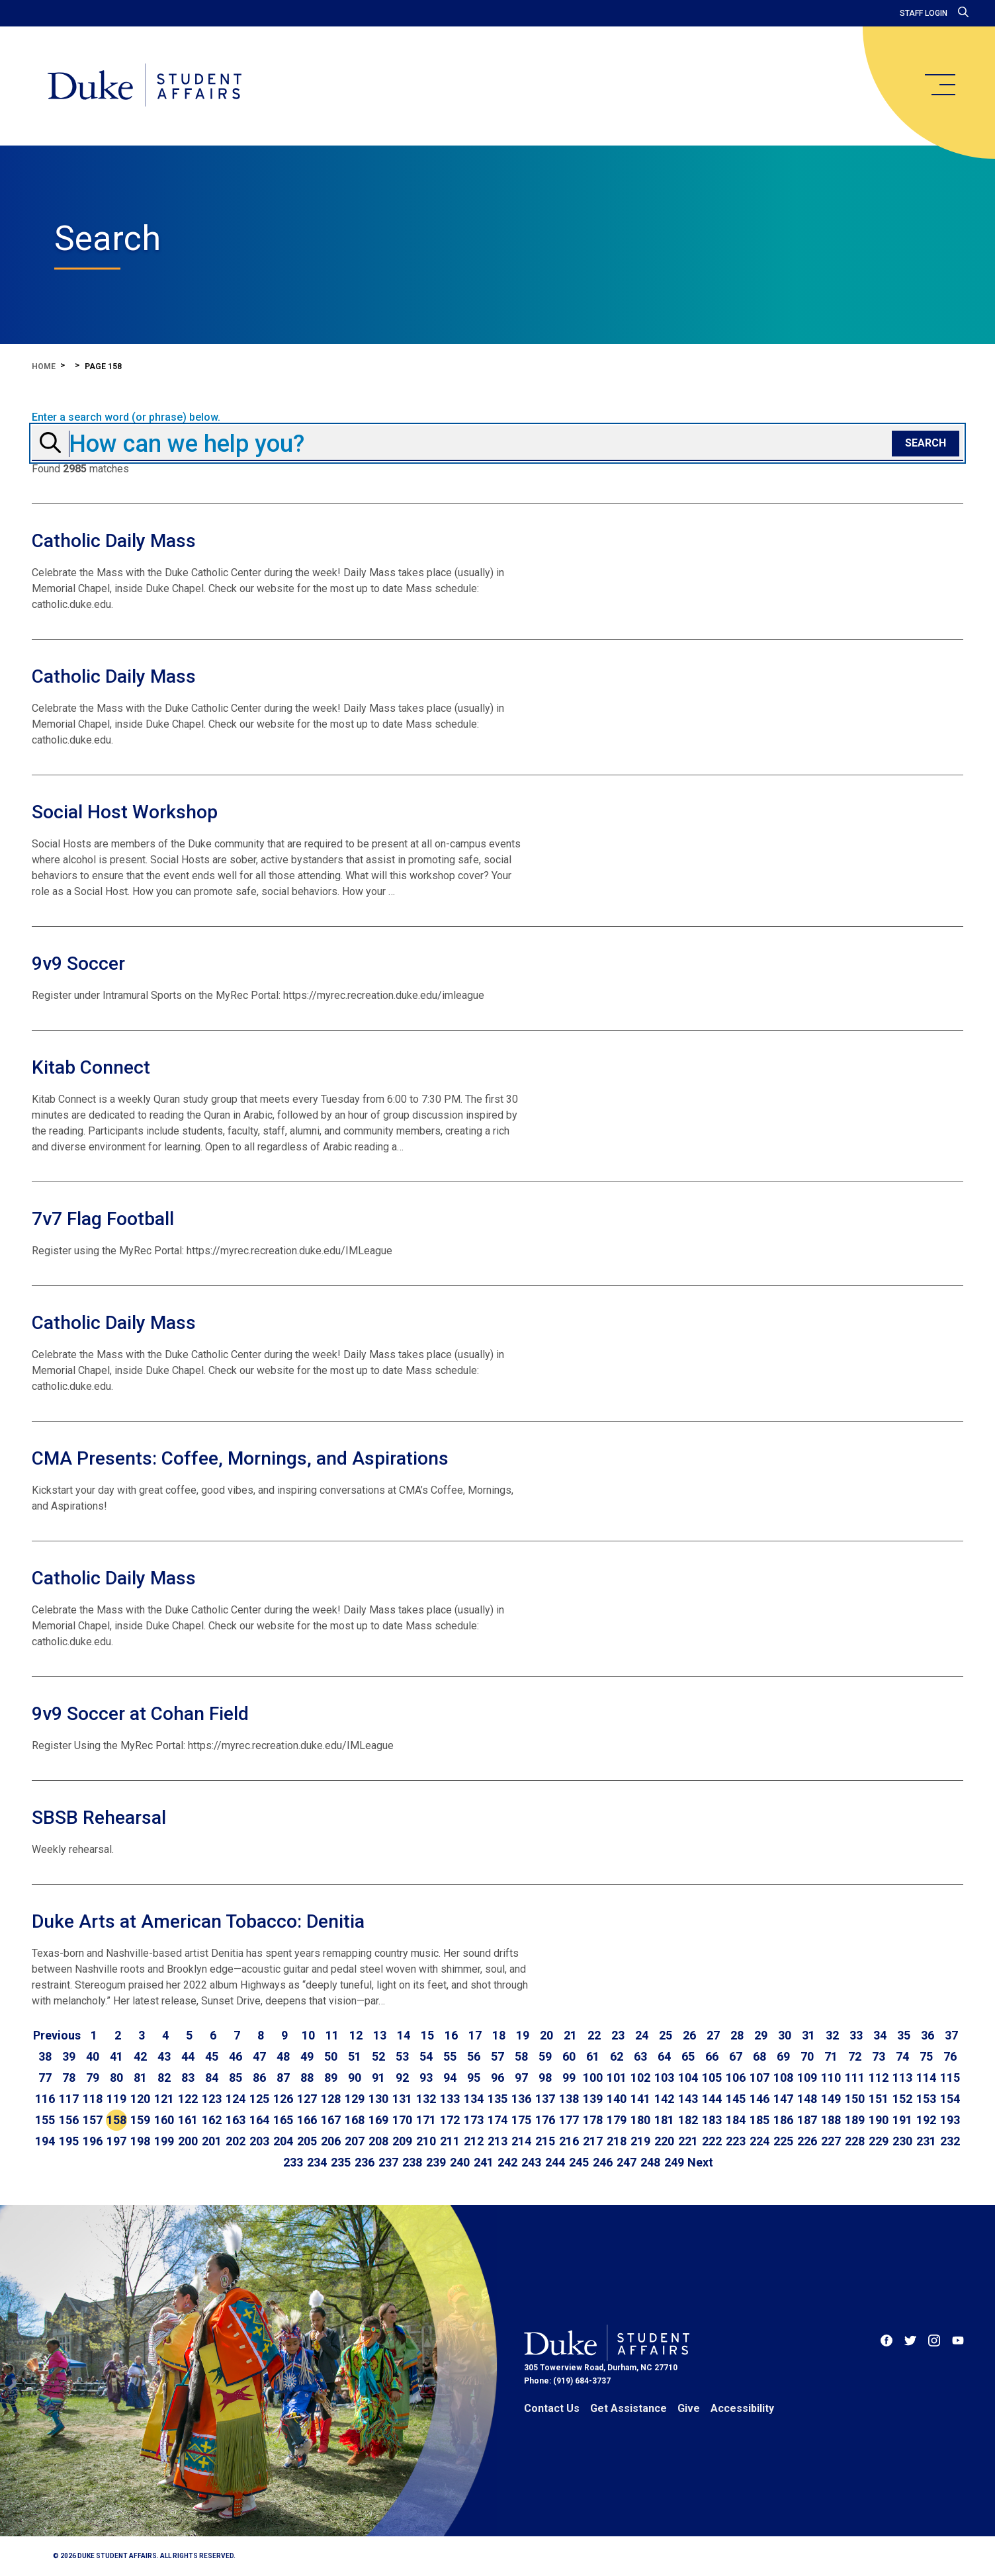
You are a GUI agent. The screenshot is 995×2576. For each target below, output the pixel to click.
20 (546, 2035)
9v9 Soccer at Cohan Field (140, 1714)
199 (164, 2141)
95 (473, 2077)
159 (140, 2120)
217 (593, 2141)
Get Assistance (628, 2408)
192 (926, 2120)
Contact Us (552, 2408)
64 (664, 2056)
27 (713, 2035)
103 (664, 2077)
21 (570, 2035)
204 (283, 2141)
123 (212, 2099)
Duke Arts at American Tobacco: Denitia (198, 1921)
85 (235, 2077)
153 (926, 2099)
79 (92, 2077)
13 (379, 2035)
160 (164, 2120)
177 (569, 2120)
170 (402, 2120)
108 (783, 2077)
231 (926, 2141)
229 (878, 2141)
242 (507, 2162)
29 (760, 2035)
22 (594, 2035)
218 (617, 2141)
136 (521, 2099)
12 (356, 2035)
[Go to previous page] (57, 2035)
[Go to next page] (700, 2162)
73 (878, 2056)
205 (307, 2141)
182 (688, 2120)
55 (449, 2056)
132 (426, 2099)
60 (569, 2056)
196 (93, 2141)
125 (259, 2099)
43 (164, 2056)
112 (878, 2077)
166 (307, 2120)
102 (640, 2077)
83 (188, 2077)
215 (545, 2141)
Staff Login (923, 13)
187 (807, 2120)
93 (426, 2077)
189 (855, 2120)
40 (92, 2056)
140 (617, 2099)
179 (617, 2120)
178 (593, 2120)
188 (831, 2120)
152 (902, 2099)
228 (855, 2141)
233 (293, 2162)
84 (211, 2077)
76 (950, 2056)
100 (593, 2077)
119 (116, 2099)
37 (951, 2035)
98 (545, 2077)
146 (759, 2099)
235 (341, 2162)
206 (331, 2141)
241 (484, 2162)
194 (45, 2141)
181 (664, 2120)
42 (140, 2056)
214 (521, 2141)
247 (626, 2162)
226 (807, 2141)
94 (449, 2077)
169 (378, 2120)
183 (712, 2120)
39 (68, 2056)
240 (460, 2162)
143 (688, 2099)
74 (902, 2056)
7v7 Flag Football (103, 1219)
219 (640, 2141)
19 (522, 2035)
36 (927, 2035)
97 (521, 2077)
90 (354, 2077)
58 (521, 2056)
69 (783, 2056)
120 (140, 2099)
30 (784, 2035)
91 (378, 2077)
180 (640, 2120)
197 (116, 2141)
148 (807, 2099)
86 (259, 2077)
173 (474, 2120)
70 (807, 2056)
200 (188, 2141)
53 (402, 2056)
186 (783, 2120)
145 (736, 2099)
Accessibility (742, 2408)
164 (259, 2120)
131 (402, 2099)
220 (664, 2141)
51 (354, 2056)
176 (545, 2120)
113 (902, 2077)
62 (616, 2056)
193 (950, 2120)
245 (579, 2162)
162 (212, 2120)
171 (426, 2120)
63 (640, 2056)
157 (93, 2120)
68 (759, 2056)
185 (759, 2120)
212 (474, 2141)
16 (451, 2035)
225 (783, 2141)
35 (903, 2035)
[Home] (144, 86)
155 (45, 2120)
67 (735, 2056)
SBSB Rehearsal (99, 1817)
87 (283, 2077)
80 (116, 2077)
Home (44, 366)
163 (235, 2120)
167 (331, 2120)
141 (640, 2099)
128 (331, 2099)
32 (832, 2035)
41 (116, 2056)
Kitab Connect (91, 1067)
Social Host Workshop (125, 812)
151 (878, 2099)
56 (473, 2056)
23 (618, 2035)
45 (211, 2056)
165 (283, 2120)
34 (880, 2035)
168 (355, 2120)
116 (45, 2099)
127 (307, 2099)
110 (831, 2077)
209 (402, 2141)
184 (736, 2120)
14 (403, 2035)
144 (712, 2099)
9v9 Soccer (78, 963)
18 (498, 2035)
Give (688, 2408)
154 (950, 2099)
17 (475, 2035)
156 (69, 2120)
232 (950, 2141)
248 (650, 2162)
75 (926, 2056)
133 (450, 2099)
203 (259, 2141)
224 (759, 2141)
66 (711, 2056)
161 (188, 2120)
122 (188, 2099)
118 (93, 2099)
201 (212, 2141)
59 (545, 2056)
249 (674, 2162)
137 (545, 2099)
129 (355, 2099)
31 (808, 2035)
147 (783, 2099)
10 (308, 2035)
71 (831, 2056)
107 (759, 2077)
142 (664, 2099)
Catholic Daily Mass (114, 541)
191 (902, 2120)
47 (259, 2056)
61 (592, 2056)
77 (45, 2077)
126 (283, 2099)
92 (402, 2077)
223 (736, 2141)
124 (235, 2099)
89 (330, 2077)
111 (855, 2077)
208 (378, 2141)
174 (497, 2120)
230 (902, 2141)
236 (364, 2162)
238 (412, 2162)
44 (188, 2056)
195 (69, 2141)
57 (497, 2056)
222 (712, 2141)
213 (497, 2141)
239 (436, 2162)
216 (569, 2141)
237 (388, 2162)
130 (378, 2099)
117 (69, 2099)
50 (330, 2056)
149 (831, 2099)
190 (878, 2120)
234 (317, 2162)
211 (450, 2141)
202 (235, 2141)
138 (569, 2099)
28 (737, 2035)
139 (593, 2099)
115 (950, 2077)
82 (164, 2077)
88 (307, 2077)
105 (712, 2077)
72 (854, 2056)
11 (332, 2035)
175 (521, 2120)
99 (569, 2077)
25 (665, 2035)
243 (531, 2162)
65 (688, 2056)
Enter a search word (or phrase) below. (126, 417)
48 (283, 2056)
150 (855, 2099)
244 (555, 2162)
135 (497, 2099)
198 (140, 2141)
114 (926, 2077)
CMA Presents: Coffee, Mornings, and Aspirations (240, 1458)
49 (307, 2056)
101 (617, 2077)
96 (497, 2077)
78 (68, 2077)
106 (736, 2077)
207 (355, 2141)
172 (450, 2120)
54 (426, 2056)
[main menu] (939, 84)
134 (474, 2099)
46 (235, 2056)
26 (689, 2035)
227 (831, 2141)
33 (856, 2035)
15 (427, 2035)
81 (140, 2077)
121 (164, 2099)
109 (807, 2077)
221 (688, 2141)
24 (641, 2035)
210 (426, 2141)
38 (45, 2056)
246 (603, 2162)
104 (688, 2077)
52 (378, 2056)
